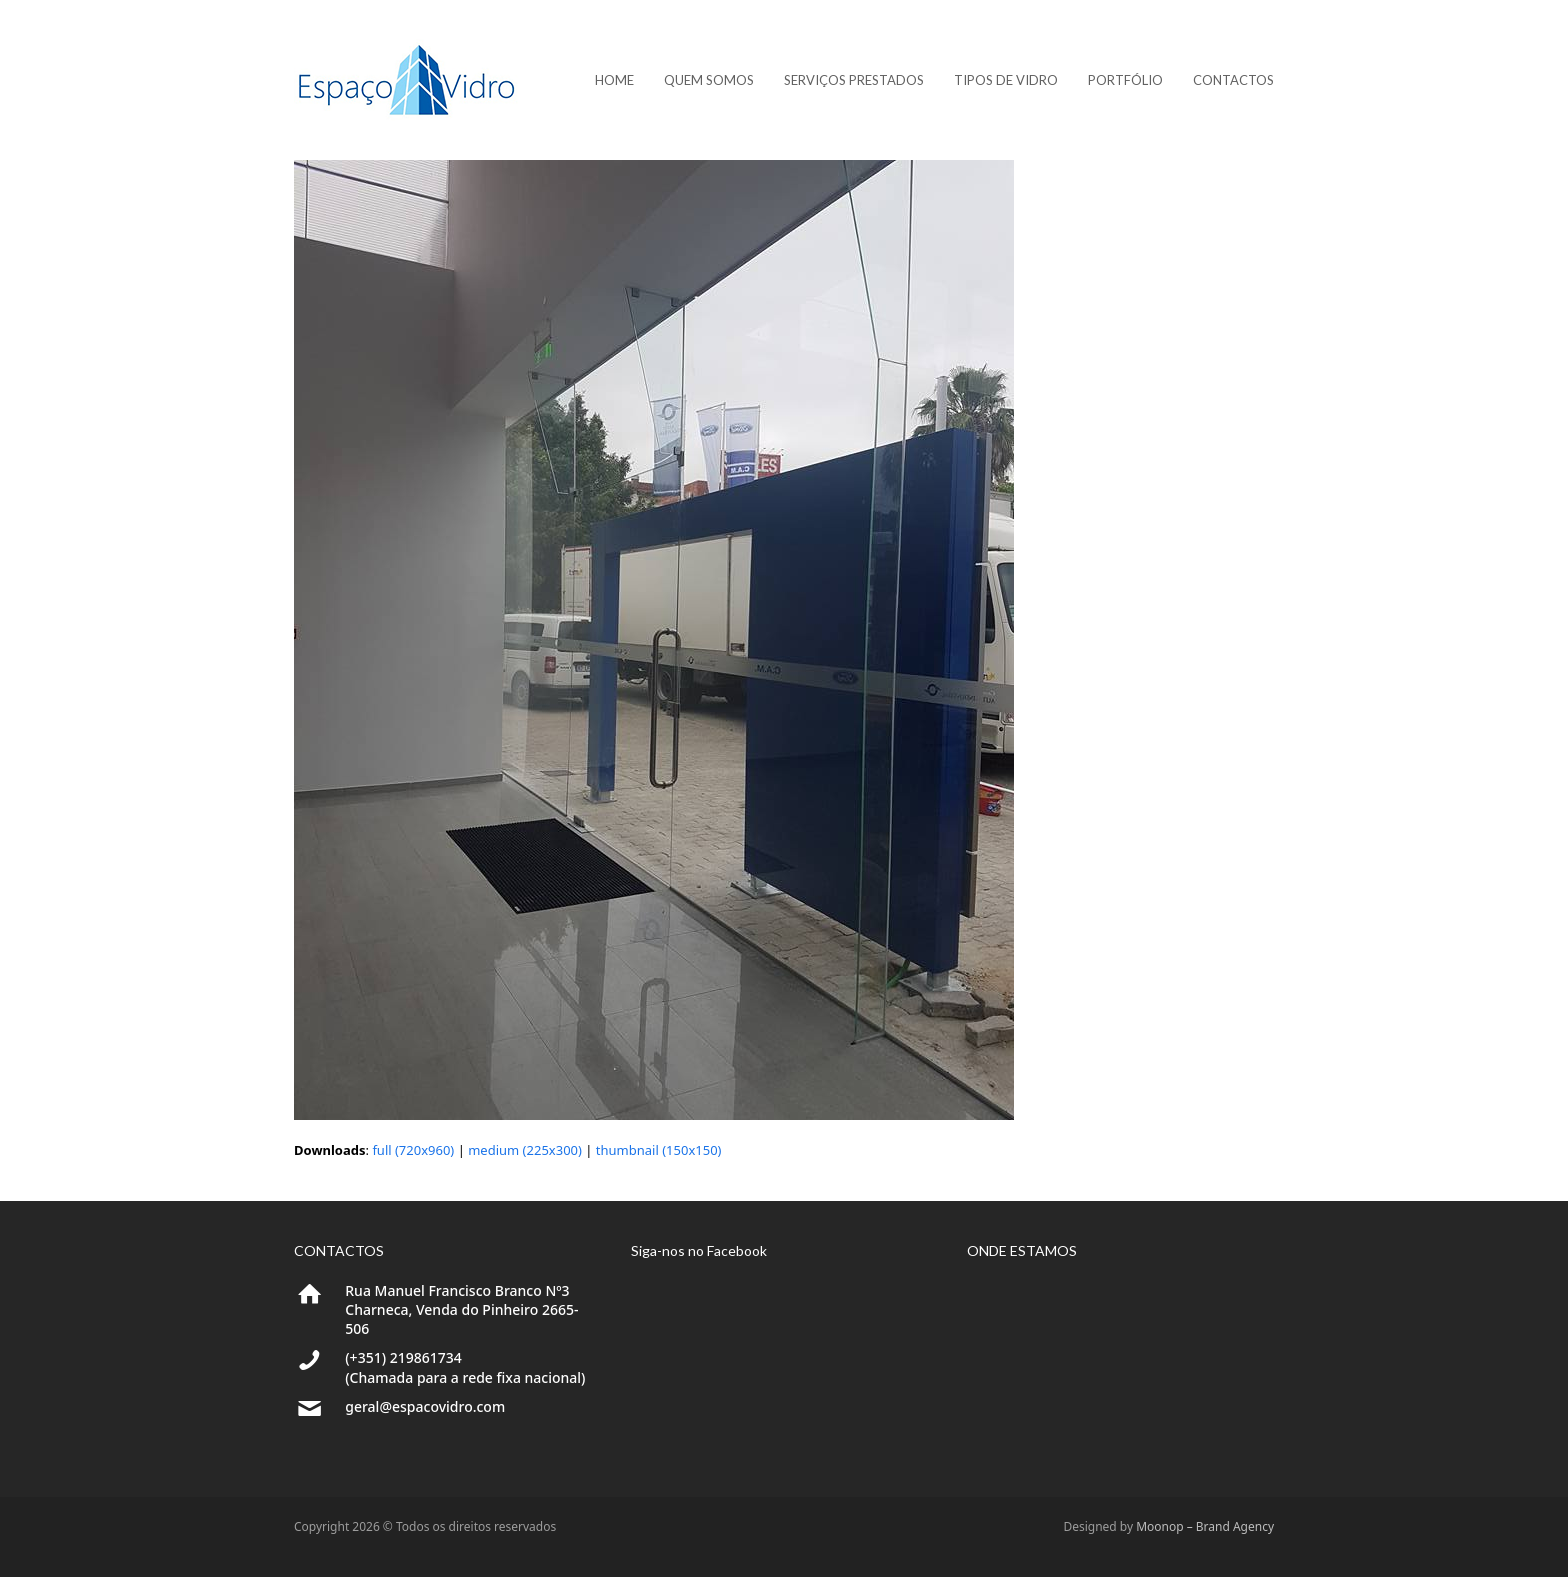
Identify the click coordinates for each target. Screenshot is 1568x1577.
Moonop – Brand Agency (1205, 1526)
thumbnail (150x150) (659, 1150)
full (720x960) (413, 1150)
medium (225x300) (525, 1150)
